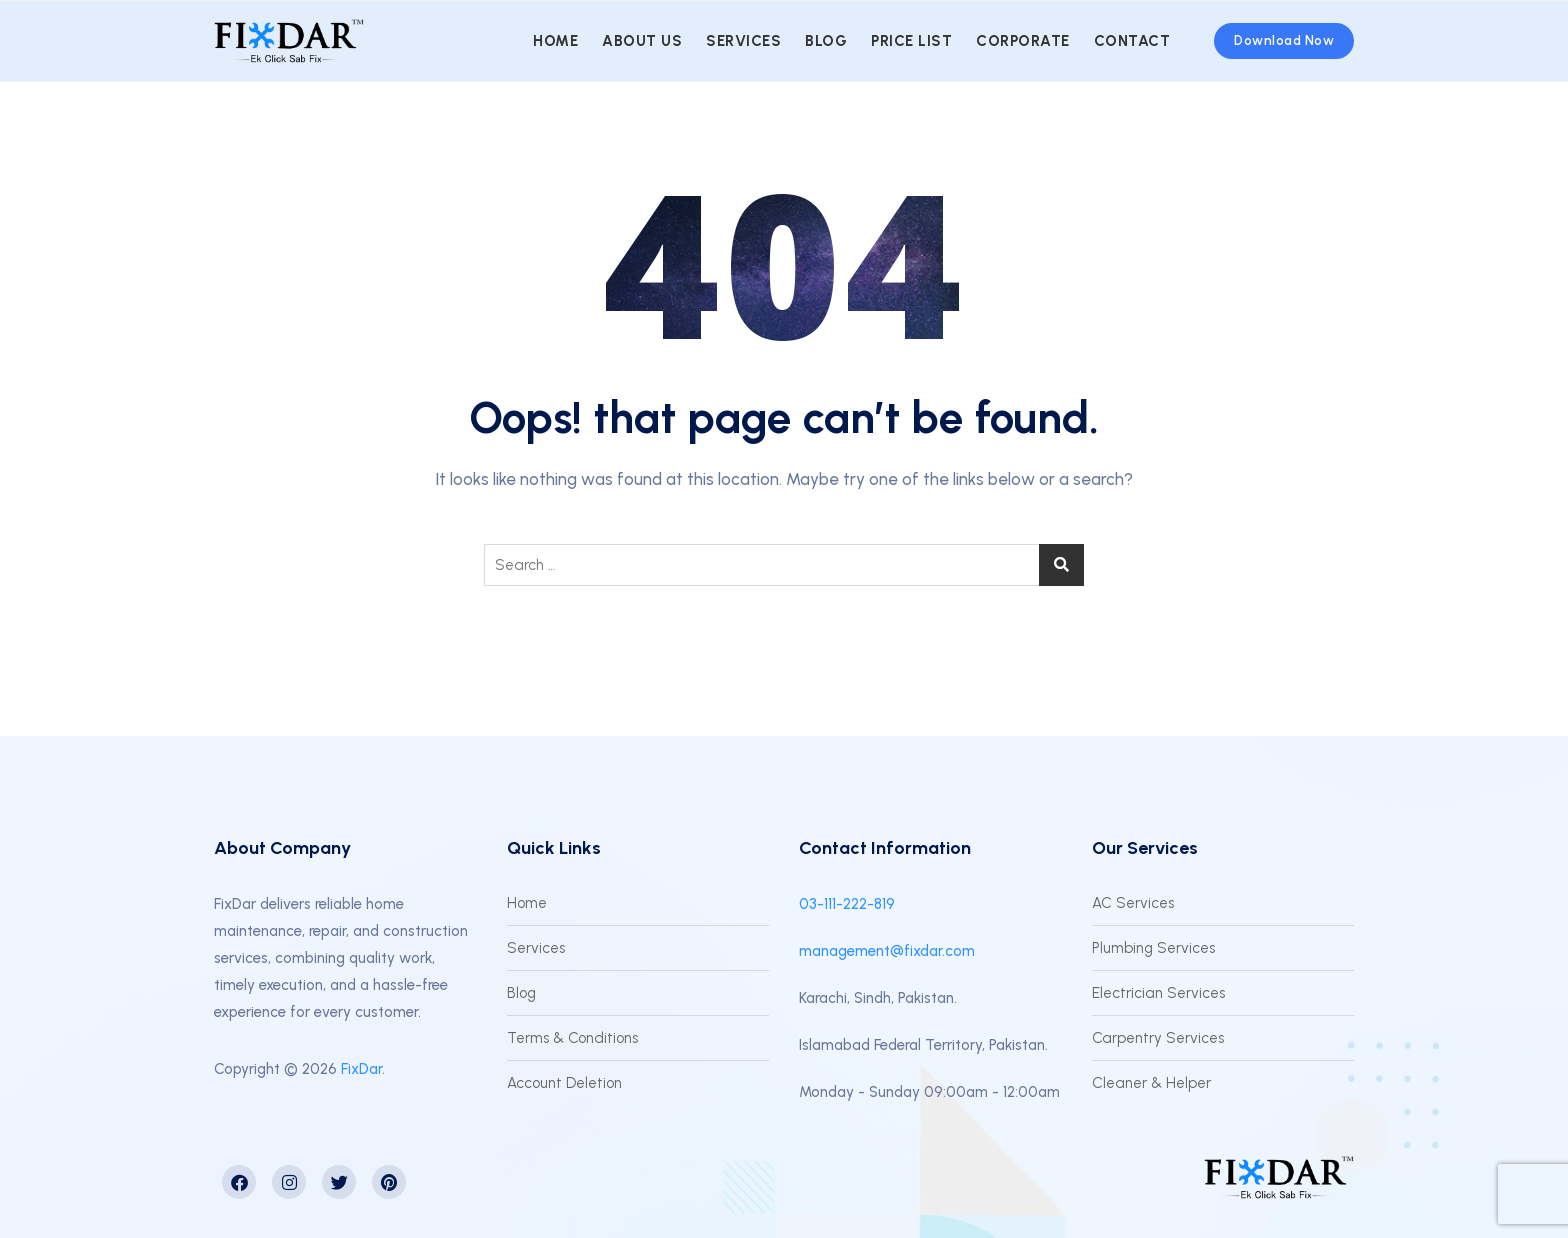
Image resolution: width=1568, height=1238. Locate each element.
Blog (826, 41)
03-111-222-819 (847, 904)
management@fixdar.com (887, 951)
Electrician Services (1158, 993)
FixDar (361, 1069)
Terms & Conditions (572, 1038)
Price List (911, 41)
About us (642, 41)
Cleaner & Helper (1151, 1083)
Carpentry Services (1158, 1038)
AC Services (1133, 903)
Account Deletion (564, 1083)
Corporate (1023, 41)
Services (743, 41)
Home (555, 41)
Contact (1132, 41)
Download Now (1284, 40)
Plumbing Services (1153, 948)
